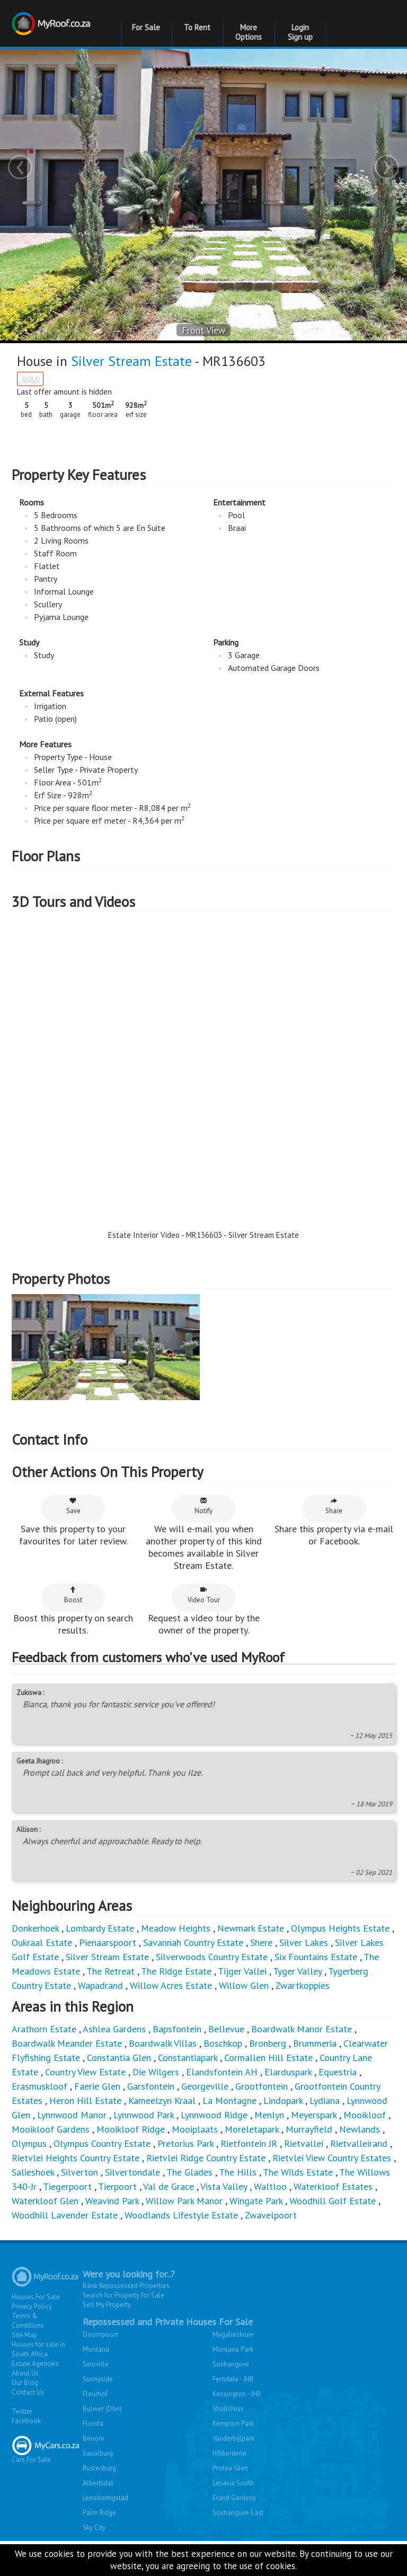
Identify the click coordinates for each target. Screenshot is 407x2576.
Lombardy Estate (100, 1928)
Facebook (26, 2420)
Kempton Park (233, 2423)
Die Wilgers (155, 2072)
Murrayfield (309, 2129)
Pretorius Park (185, 2143)
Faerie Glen (97, 2086)
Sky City (94, 2527)
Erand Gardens (234, 2497)
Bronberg (267, 2043)
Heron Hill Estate (85, 2100)
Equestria (337, 2072)
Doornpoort (100, 2334)
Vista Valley (223, 2186)
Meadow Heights (175, 1928)
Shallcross (228, 2408)
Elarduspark (288, 2072)
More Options (248, 32)
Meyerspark (314, 2115)
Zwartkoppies (303, 1985)
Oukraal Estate (42, 1942)
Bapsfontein (177, 2029)
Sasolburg (98, 2453)
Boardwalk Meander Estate (67, 2043)
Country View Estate (85, 2072)
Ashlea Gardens (114, 2029)
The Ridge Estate (176, 1971)
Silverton (79, 2172)
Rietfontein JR (248, 2143)
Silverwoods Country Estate (212, 1957)
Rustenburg (99, 2468)
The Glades (189, 2172)
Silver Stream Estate (131, 361)
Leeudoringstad (105, 2497)
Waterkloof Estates (333, 2186)
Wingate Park (255, 2201)
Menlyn (269, 2115)
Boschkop (223, 2043)
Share (333, 1506)
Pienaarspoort (107, 1942)
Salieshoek (33, 2172)
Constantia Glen (119, 2057)
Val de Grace (168, 2186)
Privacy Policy (32, 2306)
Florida (93, 2423)
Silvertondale (132, 2172)
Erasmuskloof (39, 2086)
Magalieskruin (233, 2334)
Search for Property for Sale (123, 2295)
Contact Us (28, 2392)
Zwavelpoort (271, 2215)
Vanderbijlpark (233, 2438)
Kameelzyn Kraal (162, 2100)
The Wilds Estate (298, 2172)
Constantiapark (187, 2057)
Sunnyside (98, 2378)
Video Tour (204, 1595)
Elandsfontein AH (222, 2072)
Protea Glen (230, 2468)
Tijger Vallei (242, 1971)
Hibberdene (229, 2453)
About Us (25, 2373)
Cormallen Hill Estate (268, 2057)
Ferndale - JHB (233, 2378)
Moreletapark (252, 2129)
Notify (203, 1506)
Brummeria (315, 2043)
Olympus (29, 2143)
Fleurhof (95, 2393)
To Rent (197, 27)
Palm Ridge (99, 2512)
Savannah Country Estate (193, 1942)
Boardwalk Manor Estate (301, 2029)
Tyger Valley (297, 1971)
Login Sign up (300, 32)
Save (73, 1506)
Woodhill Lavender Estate (65, 2215)
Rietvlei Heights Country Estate (75, 2158)
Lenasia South (233, 2482)
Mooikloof (364, 2115)
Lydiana (324, 2100)
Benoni (93, 2438)
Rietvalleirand (358, 2143)
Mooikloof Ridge (130, 2129)
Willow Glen (244, 1985)
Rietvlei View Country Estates (331, 2158)
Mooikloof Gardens (51, 2129)
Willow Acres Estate (171, 1985)
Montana (96, 2349)
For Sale (146, 27)
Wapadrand (100, 1985)
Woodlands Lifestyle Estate (181, 2215)
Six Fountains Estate (316, 1957)
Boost (73, 1595)
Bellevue (226, 2029)
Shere (261, 1942)
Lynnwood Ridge (214, 2115)
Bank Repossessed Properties (126, 2285)
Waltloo (270, 2186)
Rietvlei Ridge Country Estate (206, 2158)
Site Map (24, 2334)
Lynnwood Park (143, 2115)
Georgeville (204, 2086)
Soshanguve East (238, 2512)
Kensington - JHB (237, 2393)
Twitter (22, 2411)
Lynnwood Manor (72, 2115)
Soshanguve (231, 2364)
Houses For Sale (36, 2296)
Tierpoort (117, 2186)
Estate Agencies (35, 2363)
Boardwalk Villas (163, 2043)
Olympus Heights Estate (340, 1928)
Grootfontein (261, 2086)
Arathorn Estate (44, 2029)
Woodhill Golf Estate (332, 2201)
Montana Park (233, 2349)
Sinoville (96, 2364)
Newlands (359, 2129)
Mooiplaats (195, 2129)
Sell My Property (107, 2304)
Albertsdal (98, 2482)
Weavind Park (112, 2201)
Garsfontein (150, 2086)
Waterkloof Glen (45, 2201)
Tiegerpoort (67, 2186)
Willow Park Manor (184, 2201)
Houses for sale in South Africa (38, 2349)
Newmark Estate (250, 1928)
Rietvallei (303, 2143)
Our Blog (25, 2382)
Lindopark (283, 2100)
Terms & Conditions (28, 2320)
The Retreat (110, 1971)
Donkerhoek (35, 1928)
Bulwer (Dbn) (102, 2408)
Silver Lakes (303, 1942)
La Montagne (229, 2100)
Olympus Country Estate (102, 2143)
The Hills (237, 2172)
